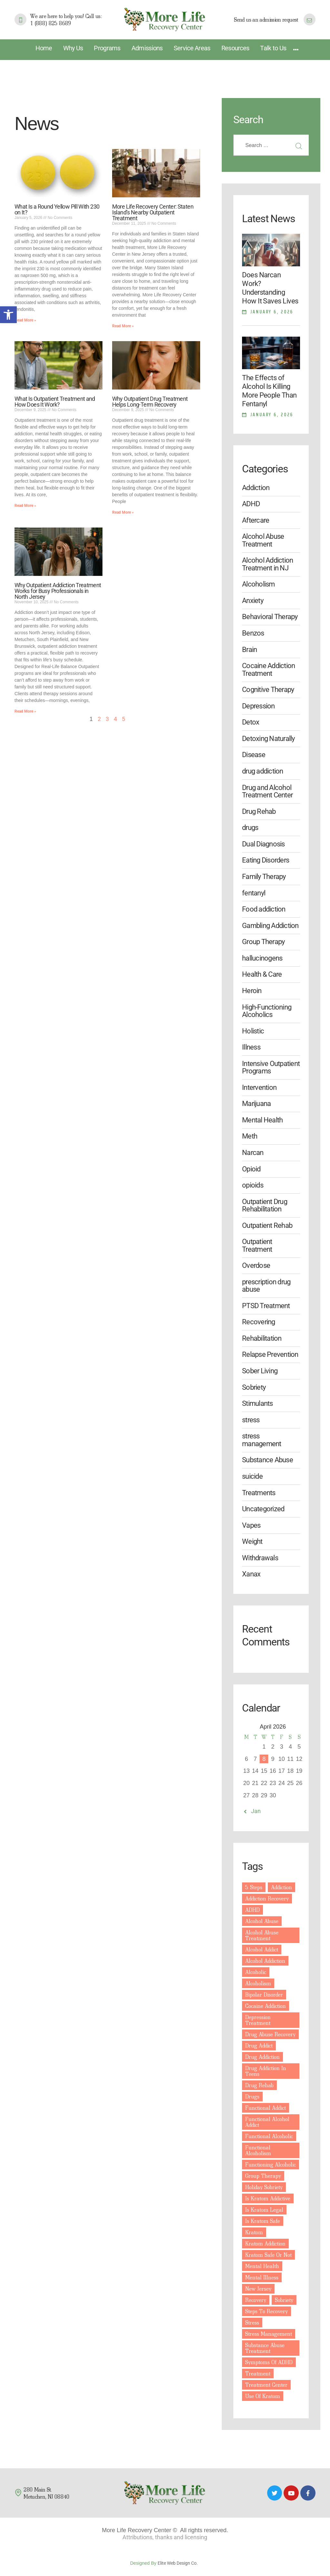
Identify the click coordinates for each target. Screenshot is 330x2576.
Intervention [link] (259, 1087)
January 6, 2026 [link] (271, 311)
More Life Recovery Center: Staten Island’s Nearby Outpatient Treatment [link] (152, 212)
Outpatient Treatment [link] (257, 1245)
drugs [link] (250, 828)
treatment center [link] (266, 2384)
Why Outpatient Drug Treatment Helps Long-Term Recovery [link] (150, 402)
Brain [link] (249, 650)
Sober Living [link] (259, 1371)
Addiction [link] (255, 488)
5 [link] (123, 719)
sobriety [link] (284, 2299)
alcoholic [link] (255, 1972)
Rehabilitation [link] (261, 1338)
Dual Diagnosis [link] (263, 844)
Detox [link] (250, 722)
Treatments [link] (258, 1493)
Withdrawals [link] (260, 1558)
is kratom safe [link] (262, 2220)
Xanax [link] (251, 1574)
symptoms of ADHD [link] (269, 2362)
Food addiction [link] (263, 909)
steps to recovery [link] (266, 2311)
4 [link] (115, 719)
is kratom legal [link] (264, 2209)
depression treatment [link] (258, 2020)
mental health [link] (262, 2266)
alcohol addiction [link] (265, 1960)
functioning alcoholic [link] (270, 2164)
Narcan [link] (252, 1153)
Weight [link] (252, 1541)
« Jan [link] (254, 1811)
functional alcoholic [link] (269, 2136)
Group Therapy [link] (263, 942)
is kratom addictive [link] (267, 2198)
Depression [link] (258, 706)
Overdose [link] (256, 1265)
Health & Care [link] (262, 974)
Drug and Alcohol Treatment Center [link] (267, 791)
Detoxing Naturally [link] (268, 739)
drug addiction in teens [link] (265, 2071)
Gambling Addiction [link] (270, 926)
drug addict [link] (259, 2045)
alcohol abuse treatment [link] (261, 1935)
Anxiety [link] (252, 601)
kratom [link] (254, 2232)
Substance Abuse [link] (267, 1460)
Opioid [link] (251, 1169)
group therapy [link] (263, 2175)
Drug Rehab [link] (259, 811)
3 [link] (107, 719)
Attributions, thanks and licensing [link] (164, 2537)
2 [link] (99, 719)
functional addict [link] (265, 2107)
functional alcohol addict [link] (267, 2122)
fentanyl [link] (253, 893)
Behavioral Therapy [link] (269, 617)
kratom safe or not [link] (268, 2254)
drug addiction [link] (262, 771)
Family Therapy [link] (264, 877)
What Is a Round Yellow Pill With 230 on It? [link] (57, 209)
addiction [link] (281, 1887)
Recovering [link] (258, 1322)
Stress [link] (252, 2322)
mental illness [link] (261, 2277)
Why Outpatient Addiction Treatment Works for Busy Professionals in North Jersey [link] (58, 591)
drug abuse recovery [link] (270, 2034)
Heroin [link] (251, 991)
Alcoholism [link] (258, 584)
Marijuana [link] (256, 1104)
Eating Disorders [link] (265, 860)
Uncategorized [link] (263, 1509)
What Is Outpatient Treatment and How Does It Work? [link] (55, 402)
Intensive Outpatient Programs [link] (271, 1067)
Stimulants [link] (257, 1403)
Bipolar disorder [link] (264, 1994)
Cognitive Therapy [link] (268, 690)
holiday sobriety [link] (264, 2187)
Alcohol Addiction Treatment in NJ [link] (267, 564)
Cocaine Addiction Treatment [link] (268, 669)
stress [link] (250, 1420)
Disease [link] (253, 755)
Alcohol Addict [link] (261, 1949)
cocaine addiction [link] (265, 2005)
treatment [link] (257, 2373)
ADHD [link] (251, 504)
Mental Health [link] (262, 1120)
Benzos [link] (253, 633)
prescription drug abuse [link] (266, 1285)
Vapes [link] (251, 1525)
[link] (8, 314)
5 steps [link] (253, 1887)
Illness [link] (251, 1047)
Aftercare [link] (255, 520)
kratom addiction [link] (265, 2243)
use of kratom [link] (262, 2396)
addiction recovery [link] (267, 1898)
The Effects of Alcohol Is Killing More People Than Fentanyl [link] (269, 391)
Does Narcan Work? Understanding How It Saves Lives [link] (270, 288)
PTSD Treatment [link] (266, 1306)
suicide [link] (252, 1476)
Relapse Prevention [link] (270, 1354)
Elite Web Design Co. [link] (179, 2563)
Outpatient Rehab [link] (267, 1225)
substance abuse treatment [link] (265, 2348)
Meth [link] (249, 1136)
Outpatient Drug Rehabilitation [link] (264, 1205)
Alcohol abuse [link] (261, 1921)
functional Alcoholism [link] (258, 2150)
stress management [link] (261, 1439)
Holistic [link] (253, 1031)
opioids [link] (252, 1185)
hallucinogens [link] (262, 958)
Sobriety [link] (254, 1387)
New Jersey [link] (258, 2288)
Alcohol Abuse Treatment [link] (263, 540)
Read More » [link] (25, 320)
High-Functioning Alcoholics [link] (266, 1011)
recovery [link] (255, 2299)
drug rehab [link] (259, 2085)
